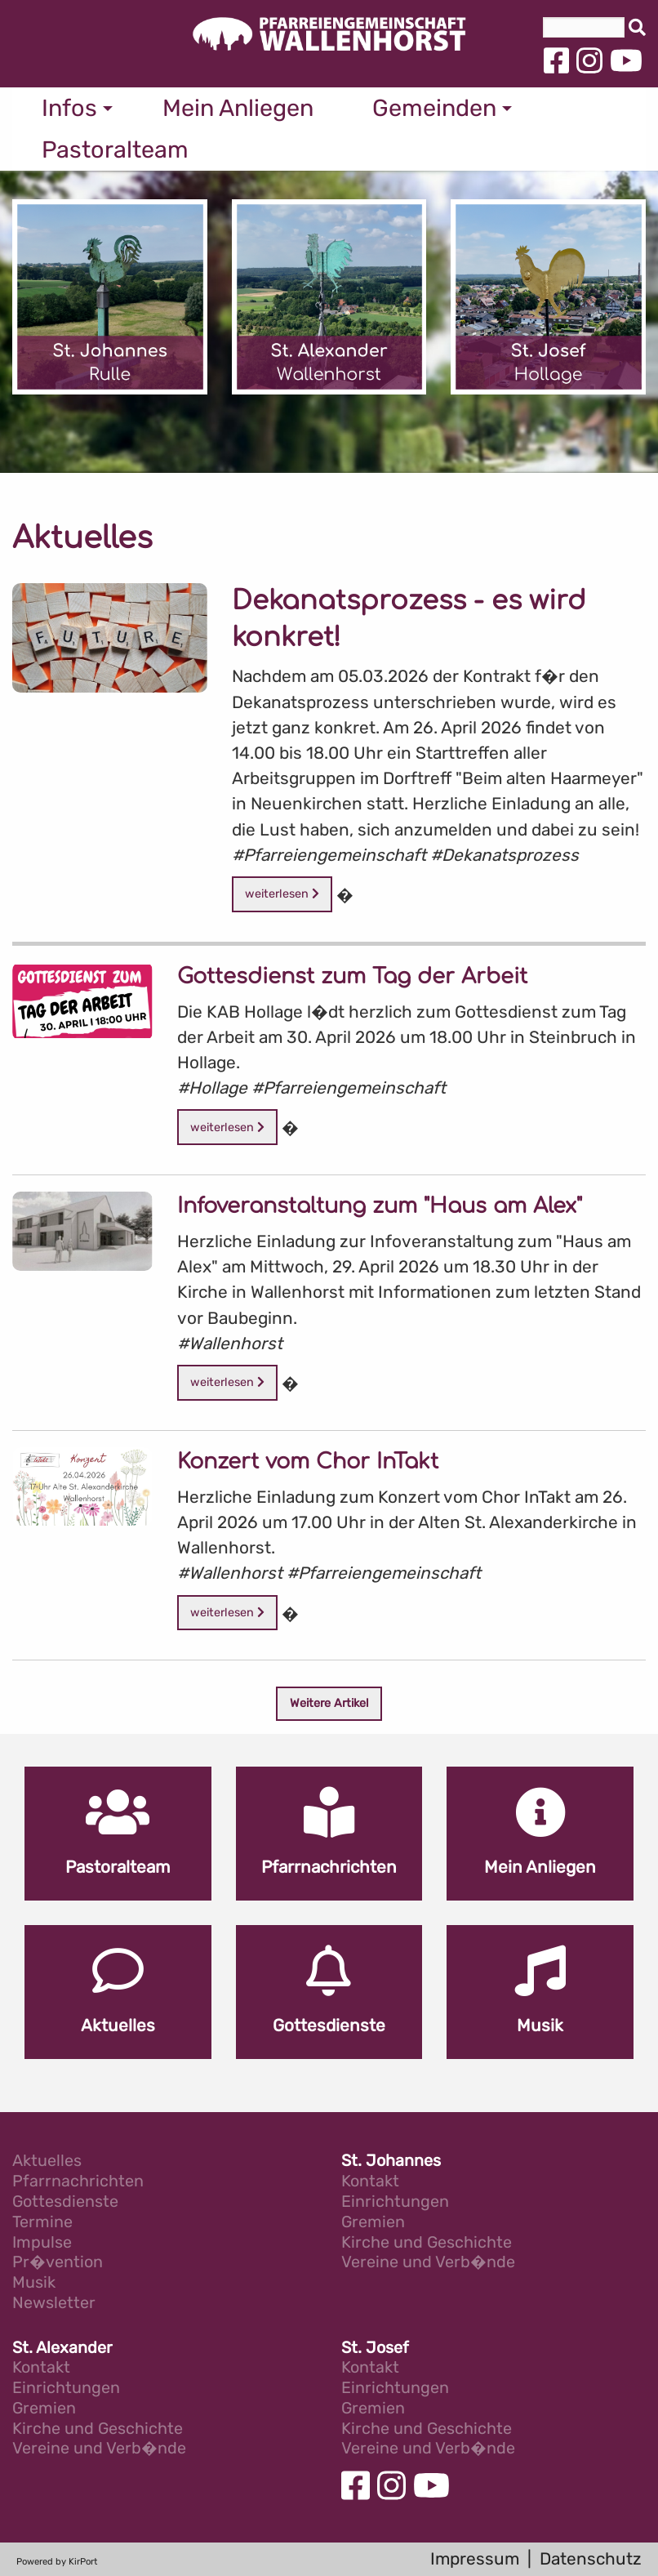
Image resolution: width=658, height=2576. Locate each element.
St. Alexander (62, 2348)
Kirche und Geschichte (426, 2243)
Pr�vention (57, 2262)
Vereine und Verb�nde (428, 2262)
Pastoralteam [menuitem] (115, 149)
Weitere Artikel (329, 1703)
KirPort (83, 2561)
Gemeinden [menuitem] (434, 108)
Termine (42, 2222)
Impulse (42, 2243)
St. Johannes (391, 2161)
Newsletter (54, 2303)
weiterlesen (282, 894)
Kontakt (370, 2181)
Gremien (373, 2222)
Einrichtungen (395, 2202)
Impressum (474, 2559)
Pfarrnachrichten (78, 2181)
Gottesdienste (65, 2202)
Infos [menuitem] (69, 108)
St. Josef (375, 2348)
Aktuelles (47, 2161)
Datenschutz (591, 2559)
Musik (34, 2283)
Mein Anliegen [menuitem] (237, 108)
